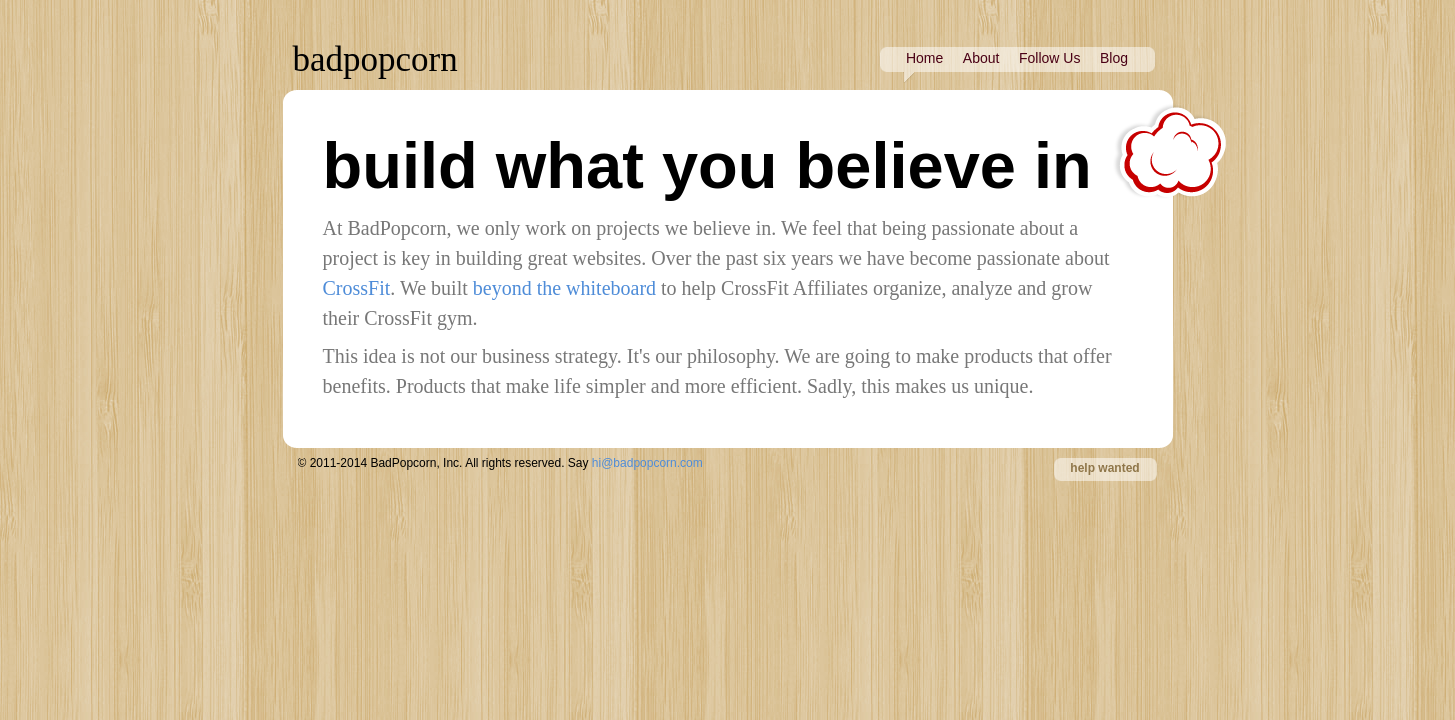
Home (924, 58)
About (981, 58)
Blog (1114, 58)
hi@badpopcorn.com (647, 463)
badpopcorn (375, 59)
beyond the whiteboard (564, 288)
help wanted (1104, 468)
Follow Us (1049, 58)
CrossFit (357, 288)
